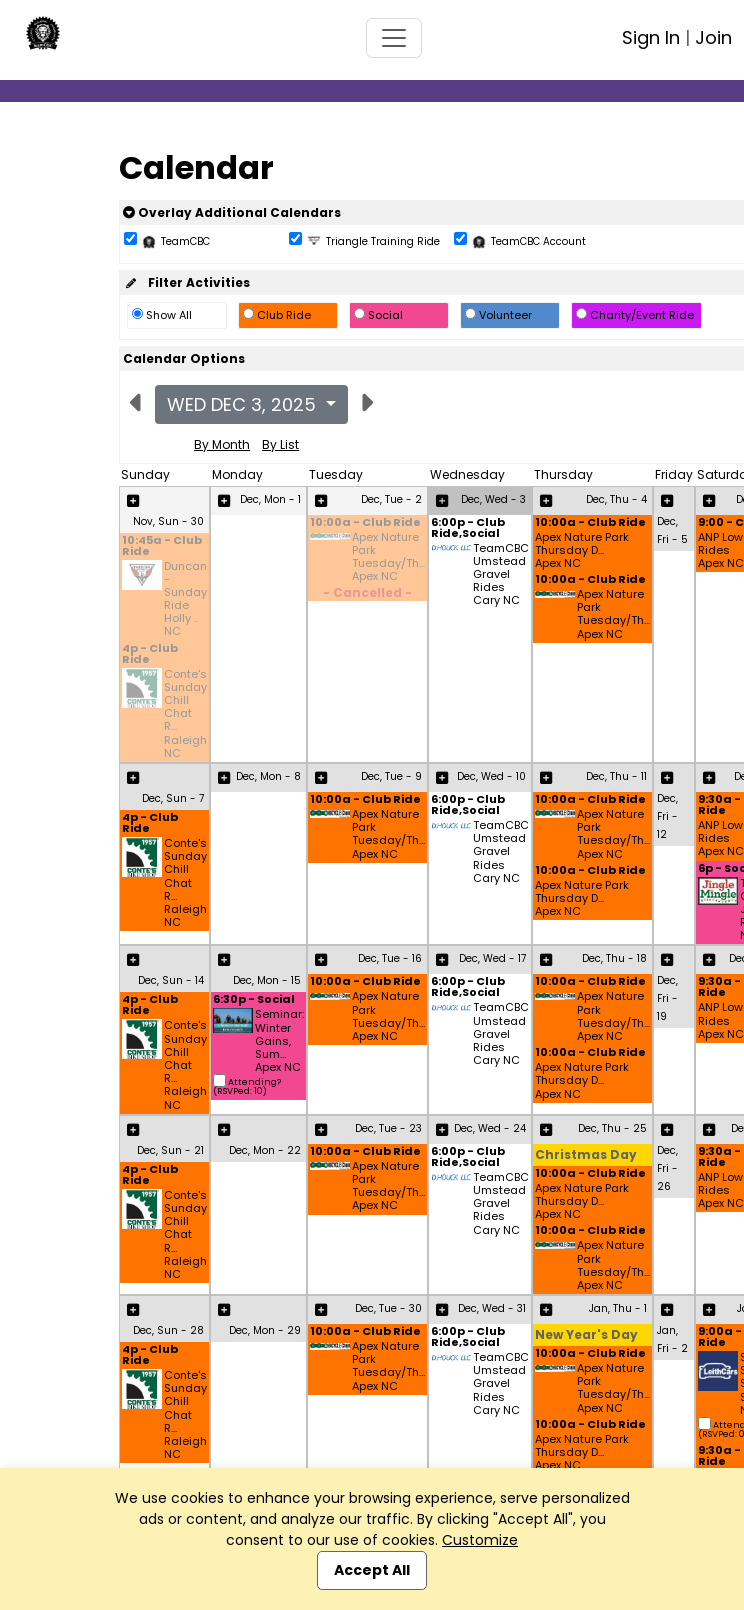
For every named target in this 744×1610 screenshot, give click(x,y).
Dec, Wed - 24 (490, 1128)
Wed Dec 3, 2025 (244, 404)
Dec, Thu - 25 (612, 1128)
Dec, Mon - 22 (265, 1150)
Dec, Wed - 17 (492, 958)
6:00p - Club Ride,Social (468, 529)
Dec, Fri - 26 (667, 1168)
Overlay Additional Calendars (232, 212)
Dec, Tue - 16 (390, 958)
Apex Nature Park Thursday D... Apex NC (582, 551)
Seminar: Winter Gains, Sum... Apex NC (279, 1041)
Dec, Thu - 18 (614, 958)
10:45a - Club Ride (162, 547)
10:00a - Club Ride (365, 523)
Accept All (372, 1570)
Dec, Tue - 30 (388, 1308)
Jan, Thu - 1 (618, 1308)
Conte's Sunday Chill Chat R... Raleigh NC (185, 714)
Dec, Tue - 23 (388, 1128)
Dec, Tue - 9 (391, 776)
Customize (480, 1540)
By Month (222, 444)
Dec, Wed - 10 (491, 776)
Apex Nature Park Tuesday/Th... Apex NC (388, 557)
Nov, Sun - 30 (168, 521)
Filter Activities (186, 282)
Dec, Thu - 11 (616, 776)
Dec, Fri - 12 (667, 816)
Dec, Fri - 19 (667, 998)
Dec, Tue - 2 (391, 499)
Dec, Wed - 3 (493, 499)
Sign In (651, 37)
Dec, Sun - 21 (170, 1150)
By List (280, 444)
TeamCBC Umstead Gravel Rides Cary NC (501, 575)
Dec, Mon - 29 (265, 1330)
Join (713, 37)
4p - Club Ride (150, 655)
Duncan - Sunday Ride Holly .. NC (185, 599)
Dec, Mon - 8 (268, 776)
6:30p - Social (254, 1000)
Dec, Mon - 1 (270, 499)
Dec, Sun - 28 (168, 1330)
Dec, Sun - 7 (173, 798)
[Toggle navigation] (394, 38)
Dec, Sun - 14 (171, 980)
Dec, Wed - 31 (492, 1308)
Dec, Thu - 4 (616, 499)
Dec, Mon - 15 (267, 980)
